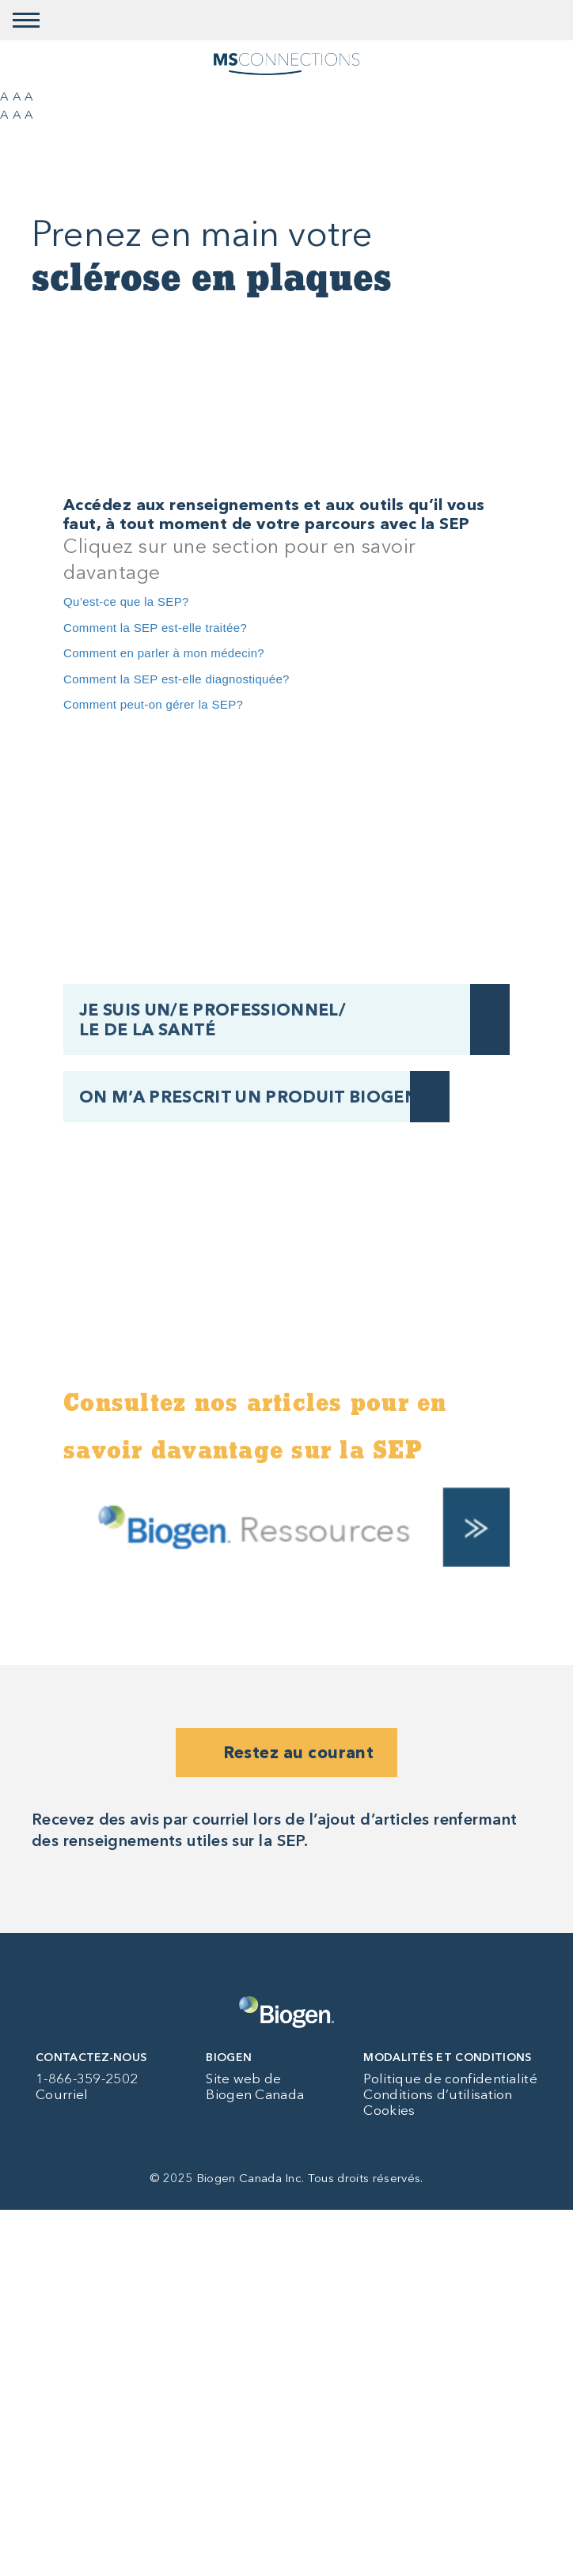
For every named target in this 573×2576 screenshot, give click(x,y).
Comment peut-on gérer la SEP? (153, 704)
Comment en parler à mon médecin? (163, 653)
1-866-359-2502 (87, 2078)
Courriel (62, 2094)
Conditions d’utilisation (437, 2094)
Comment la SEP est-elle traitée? (155, 627)
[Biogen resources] (286, 1526)
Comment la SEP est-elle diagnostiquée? (176, 679)
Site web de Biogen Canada (255, 2086)
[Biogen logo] (286, 2012)
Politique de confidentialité (450, 2078)
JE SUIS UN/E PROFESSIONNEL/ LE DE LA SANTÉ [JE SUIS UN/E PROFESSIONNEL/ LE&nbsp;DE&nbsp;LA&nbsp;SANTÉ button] (212, 1019)
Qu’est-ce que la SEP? (126, 601)
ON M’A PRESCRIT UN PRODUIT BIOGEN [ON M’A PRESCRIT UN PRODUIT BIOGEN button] (248, 1096)
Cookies (389, 2110)
